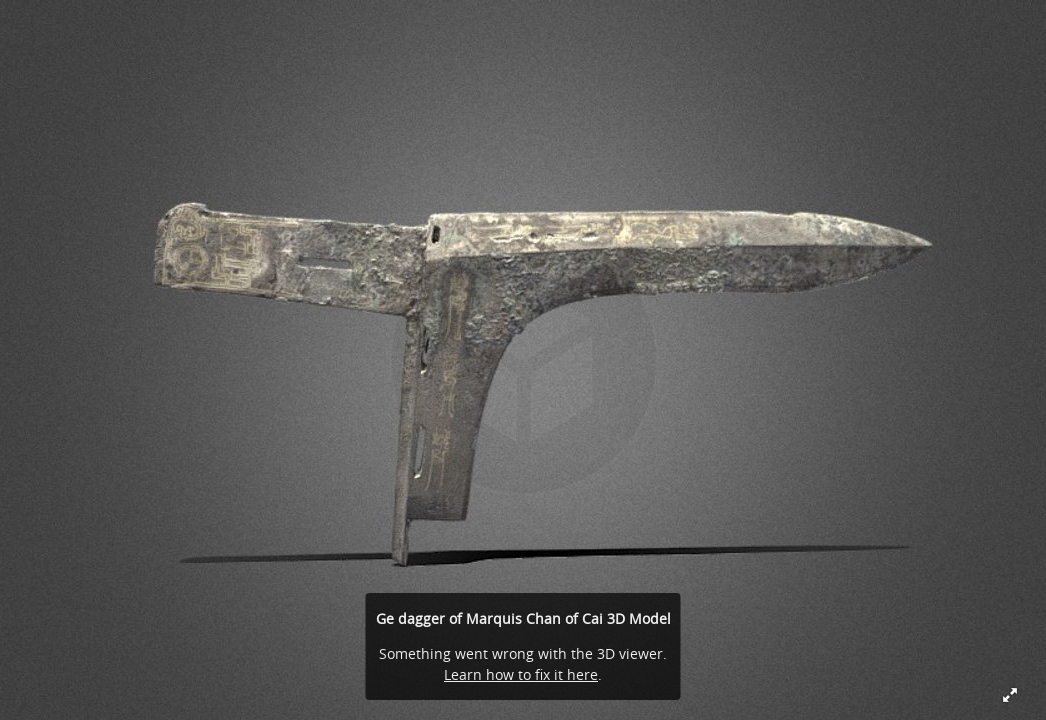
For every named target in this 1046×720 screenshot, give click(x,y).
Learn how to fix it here (521, 674)
